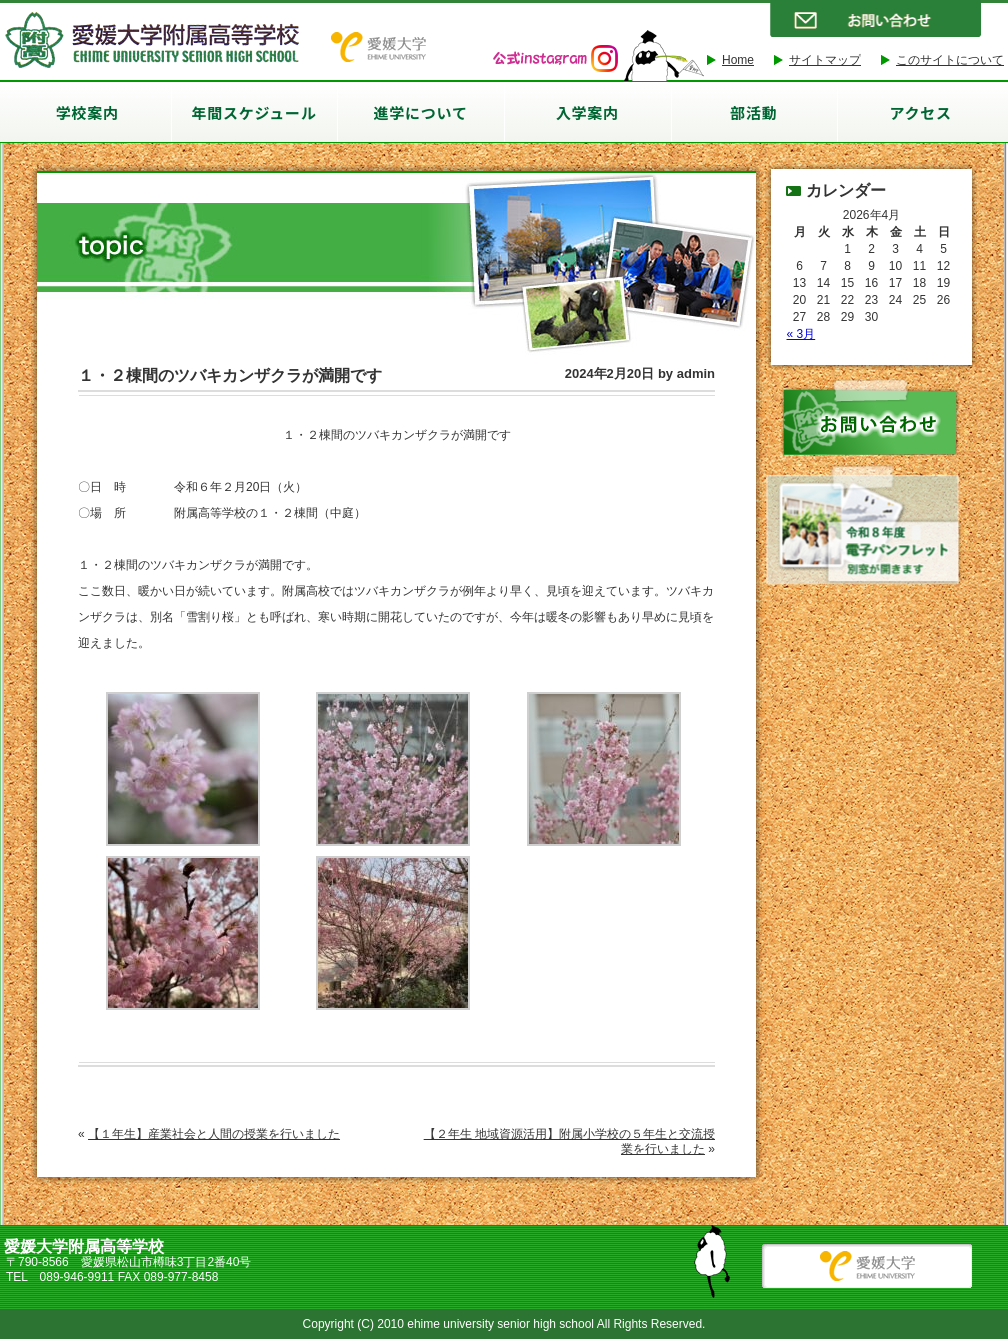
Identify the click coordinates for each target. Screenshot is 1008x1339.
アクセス (920, 112)
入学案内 (587, 112)
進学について (421, 112)
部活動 (753, 112)
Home (738, 60)
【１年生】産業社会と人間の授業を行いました (214, 1134)
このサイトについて (950, 60)
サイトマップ (825, 60)
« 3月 (801, 334)
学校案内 (87, 112)
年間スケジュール (254, 112)
